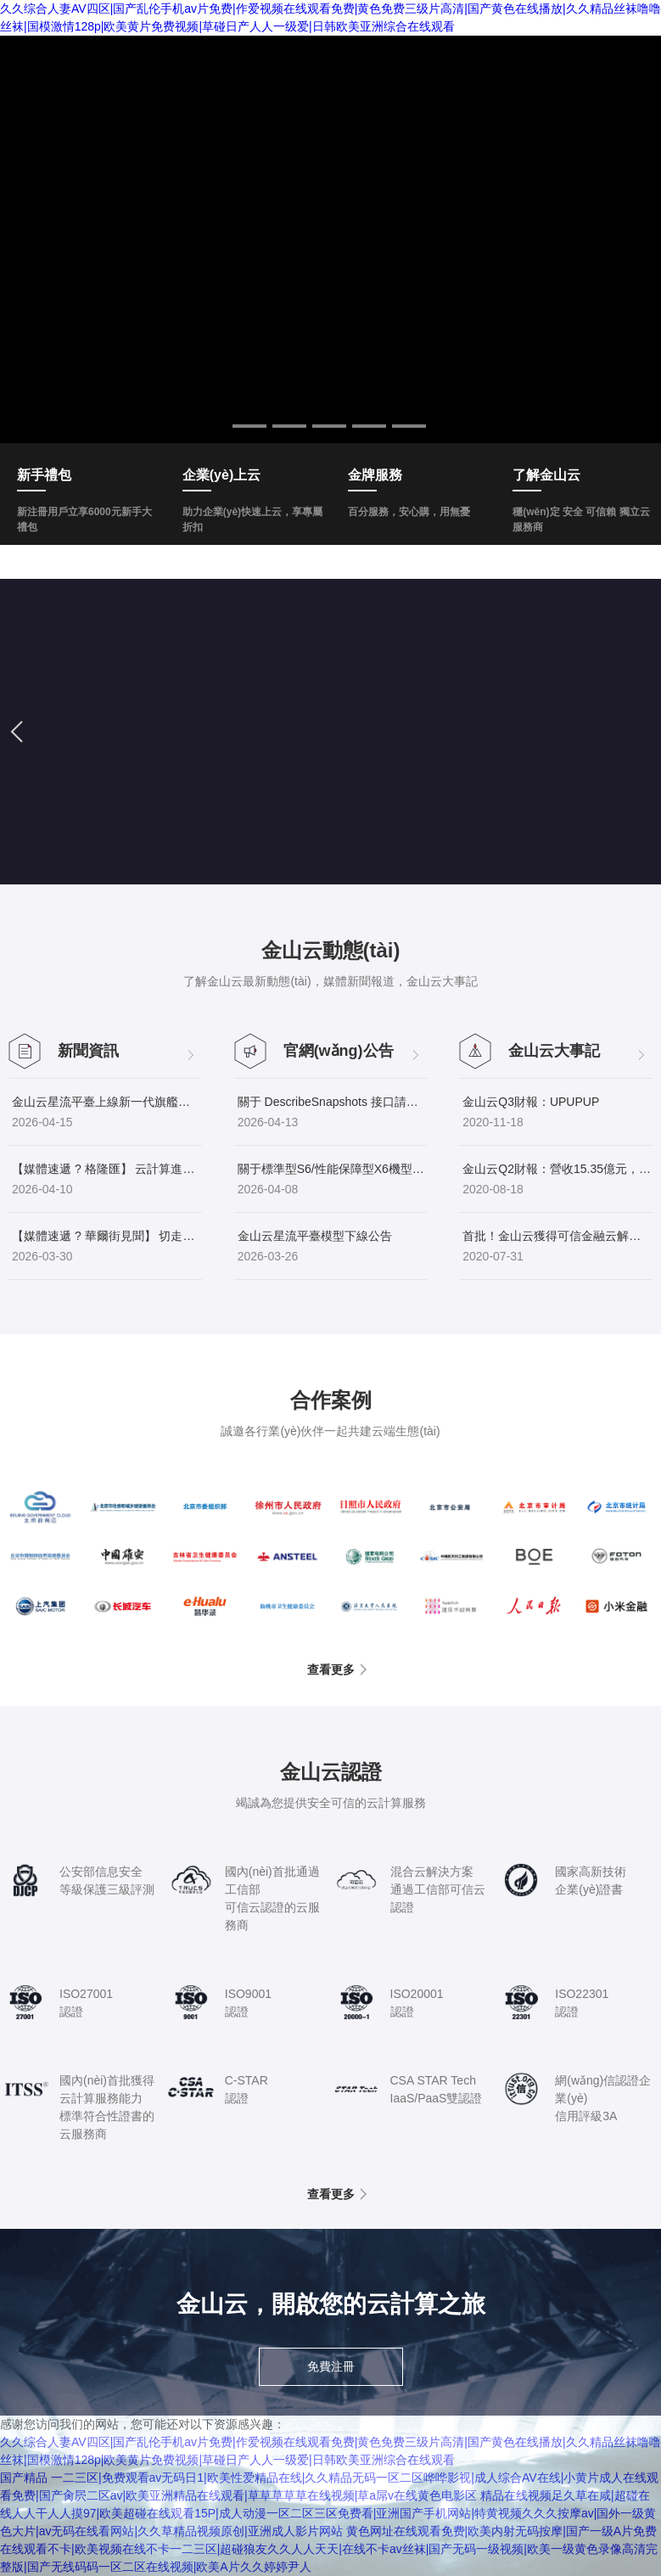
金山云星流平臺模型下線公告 (315, 1236)
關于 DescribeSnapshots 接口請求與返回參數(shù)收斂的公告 (333, 1101)
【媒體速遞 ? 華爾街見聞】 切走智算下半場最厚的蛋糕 (107, 1236)
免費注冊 (331, 2366)
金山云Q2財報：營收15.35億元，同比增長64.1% (557, 1169)
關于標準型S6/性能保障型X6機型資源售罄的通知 (333, 1169)
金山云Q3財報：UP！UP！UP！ (530, 1101)
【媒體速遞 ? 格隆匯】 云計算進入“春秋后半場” (107, 1169)
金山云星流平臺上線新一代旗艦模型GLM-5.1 (107, 1101)
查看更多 (331, 1669)
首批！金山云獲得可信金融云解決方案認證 (557, 1236)
